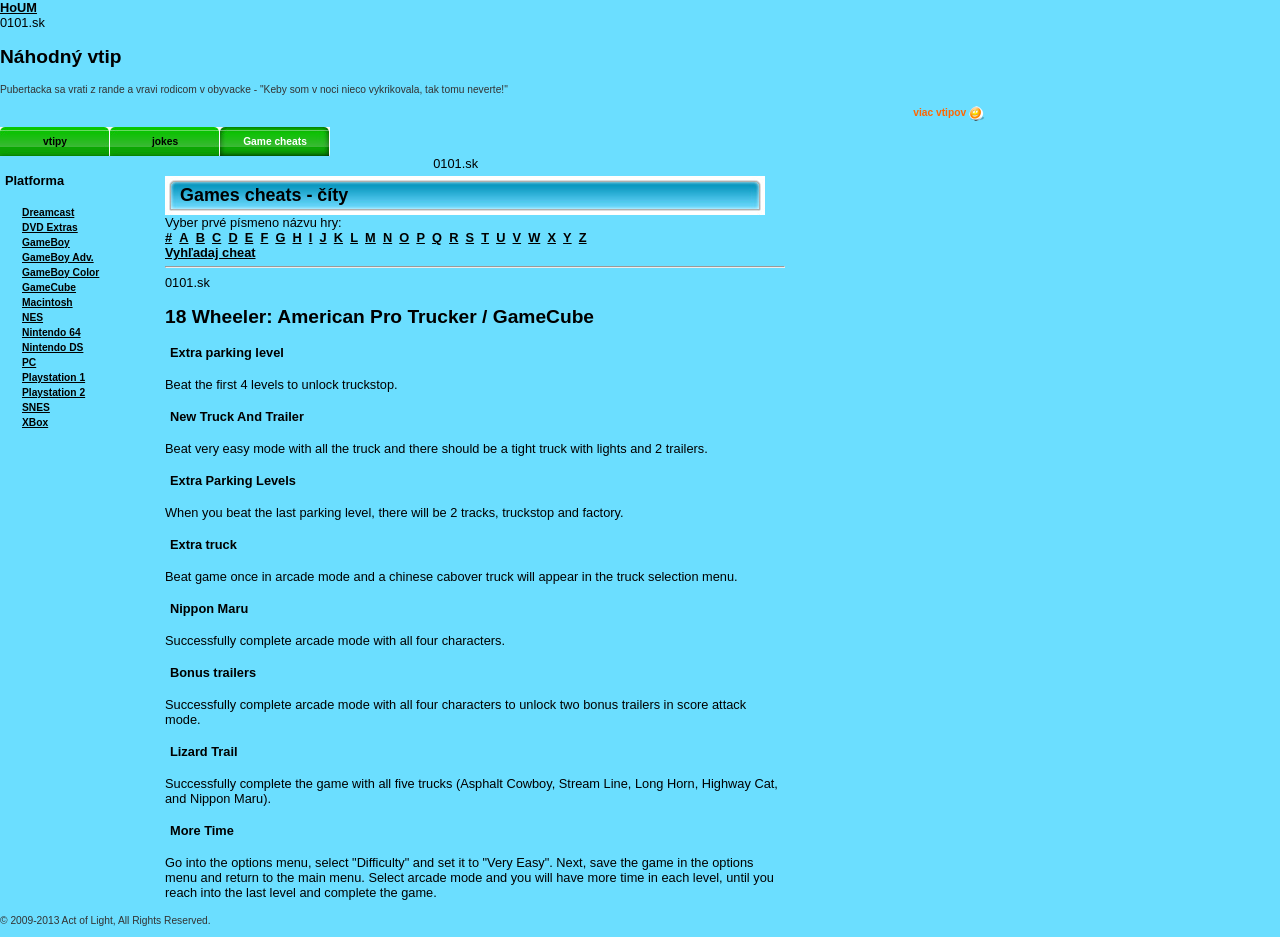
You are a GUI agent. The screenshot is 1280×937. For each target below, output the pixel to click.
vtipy (55, 141)
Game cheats (275, 141)
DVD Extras (50, 227)
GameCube (49, 287)
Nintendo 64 (51, 332)
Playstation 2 (53, 392)
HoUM (18, 7)
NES (32, 317)
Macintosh (47, 302)
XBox (35, 422)
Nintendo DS (52, 347)
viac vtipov (949, 113)
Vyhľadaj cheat (210, 252)
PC (29, 362)
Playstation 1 (53, 377)
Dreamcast (48, 212)
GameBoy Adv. (58, 257)
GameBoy (46, 242)
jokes (165, 141)
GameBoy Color (60, 272)
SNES (36, 407)
